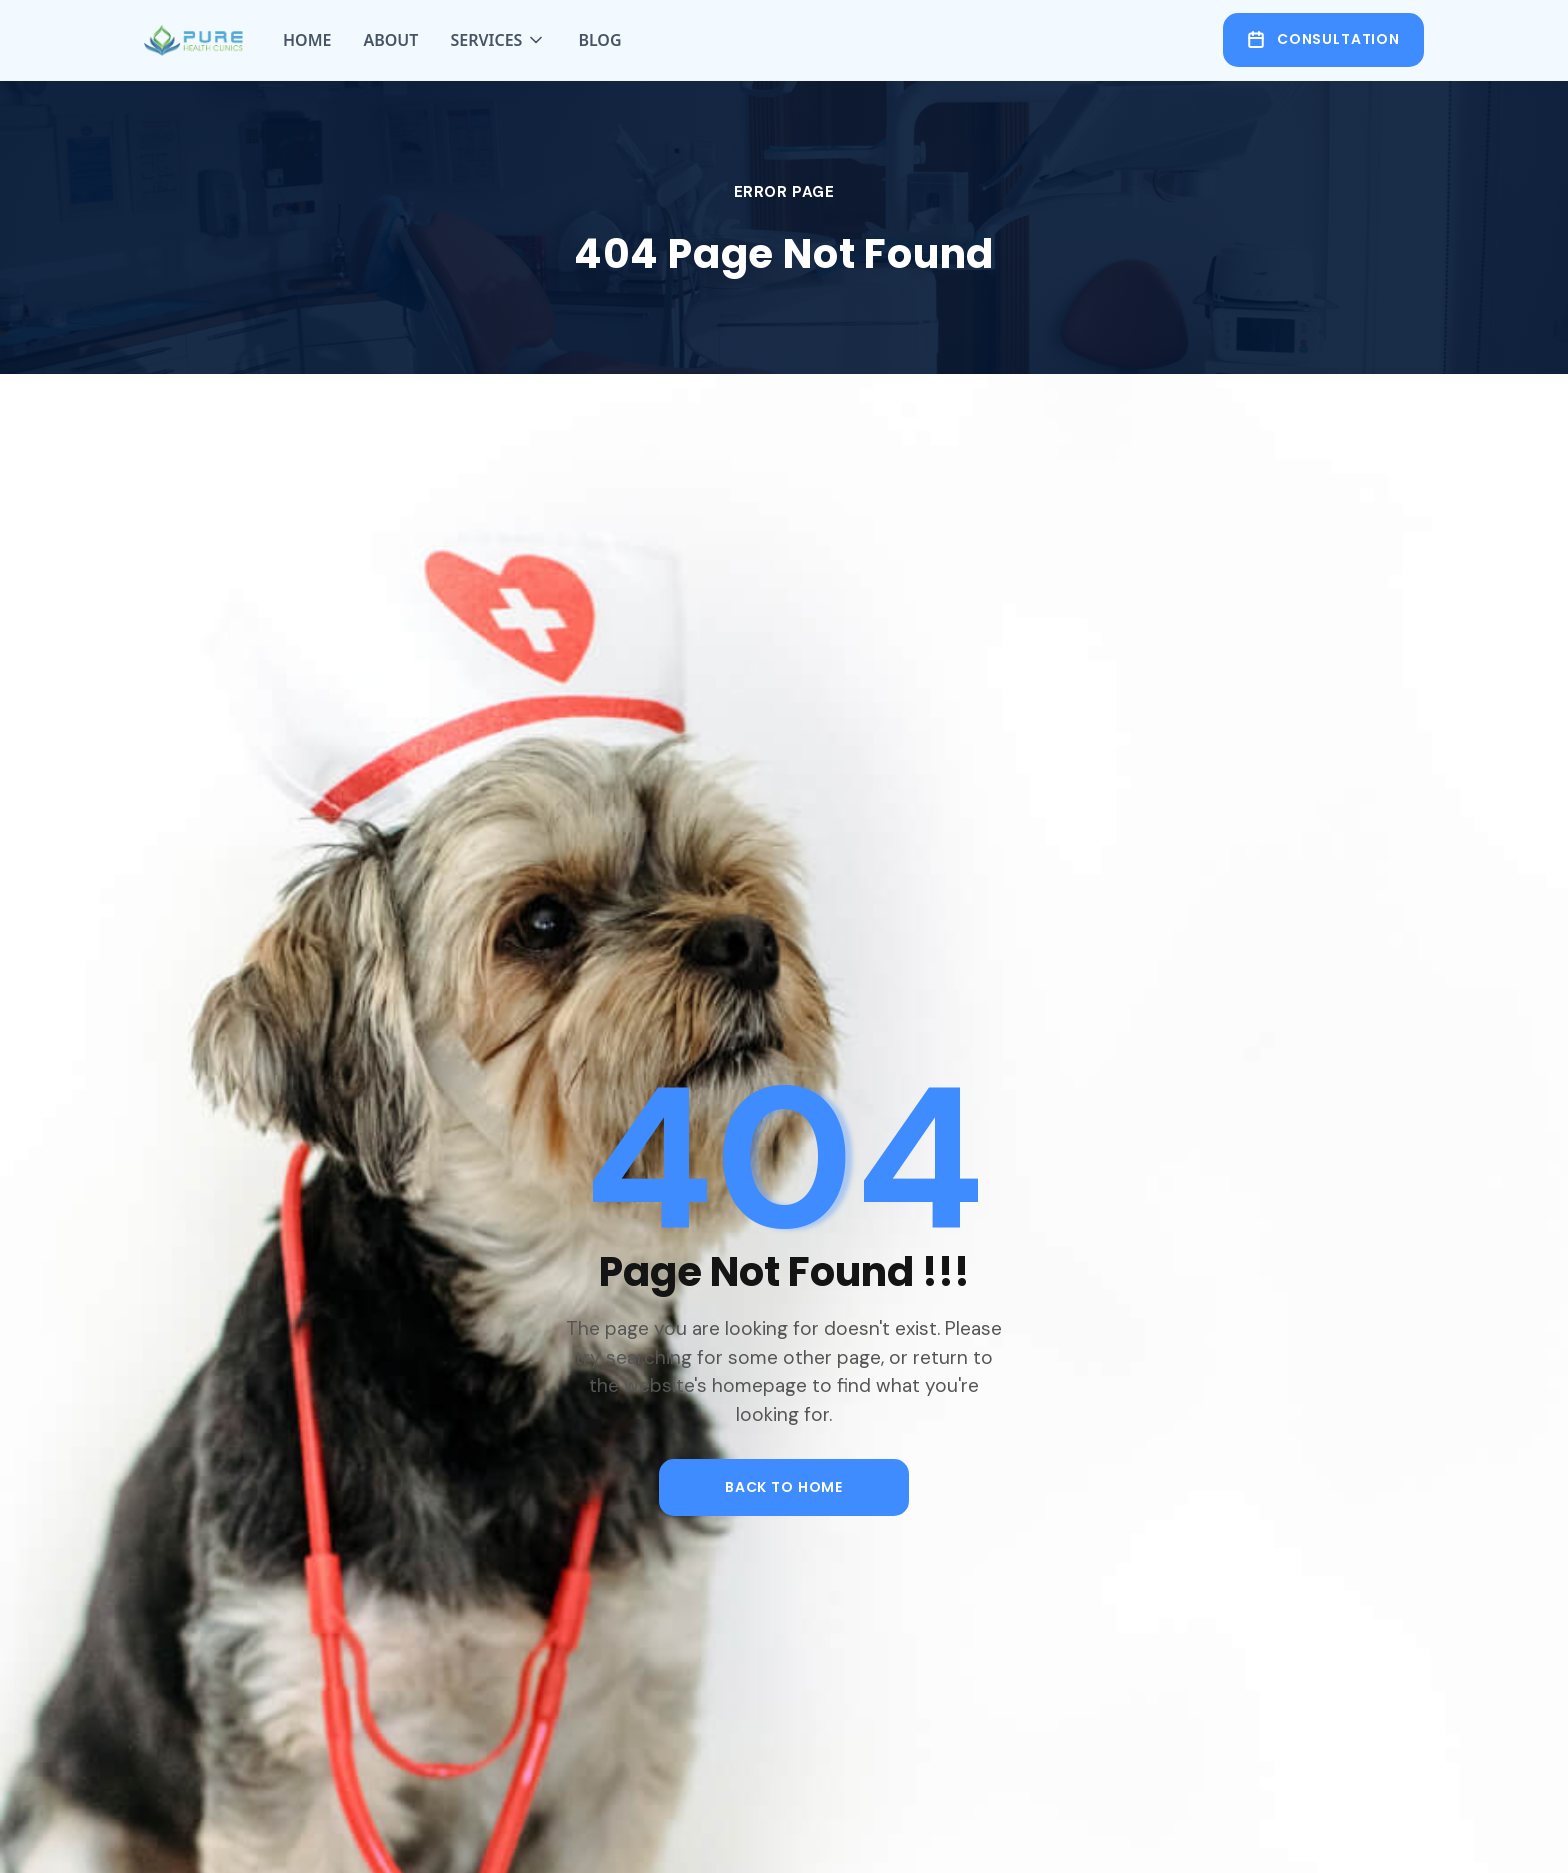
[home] (193, 40)
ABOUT (390, 40)
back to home (784, 1487)
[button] (498, 40)
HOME (307, 40)
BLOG (599, 40)
